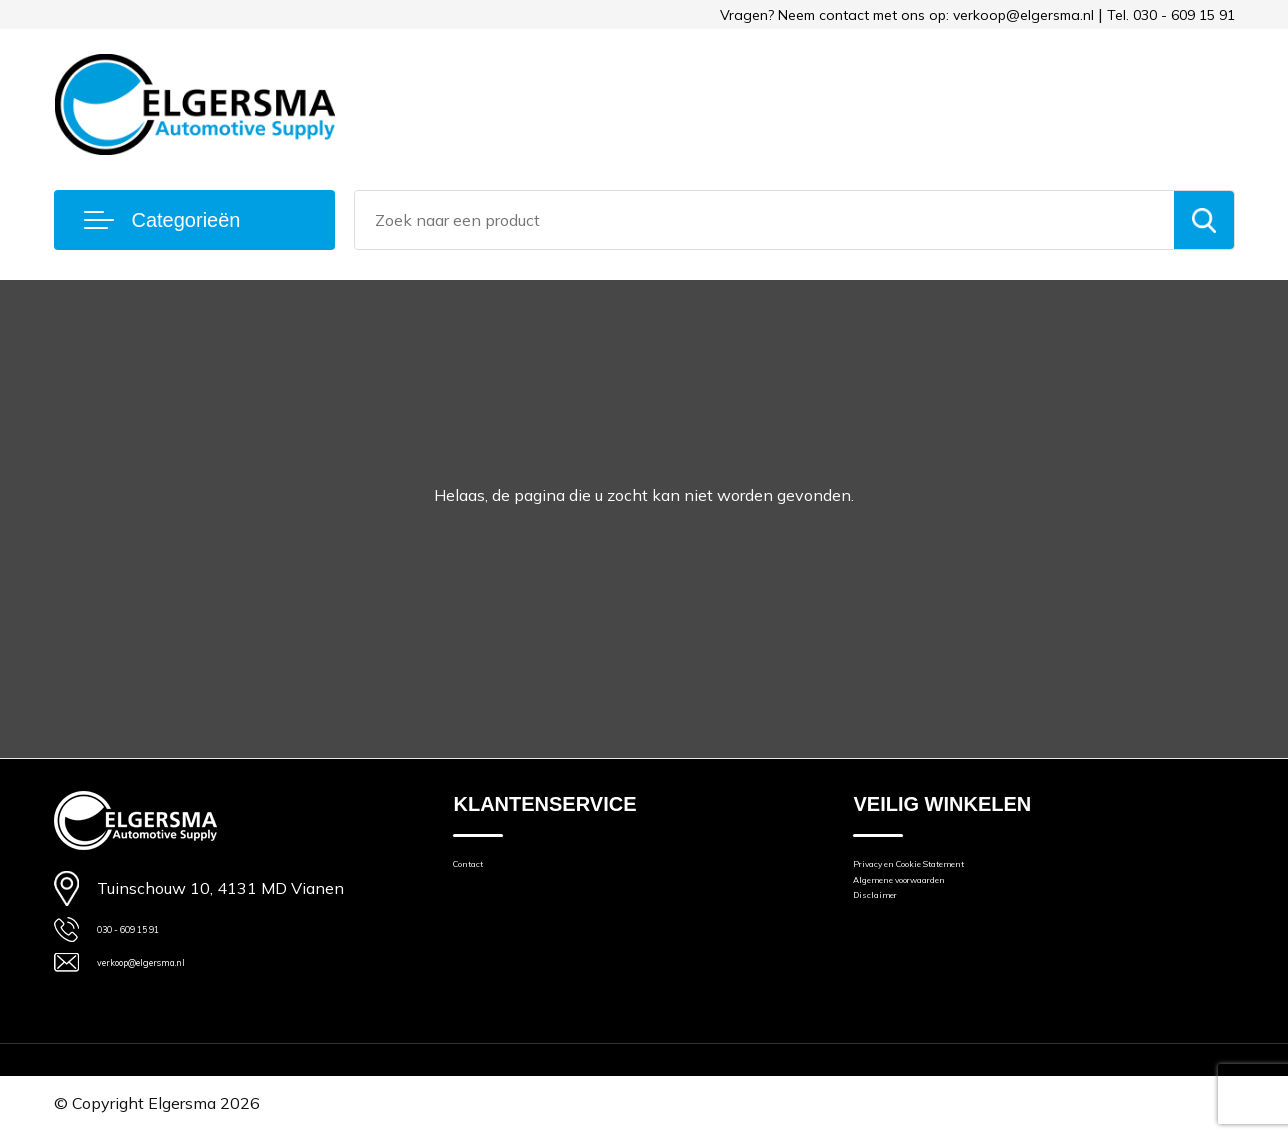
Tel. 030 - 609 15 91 (1171, 15)
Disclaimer (889, 926)
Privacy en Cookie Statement (953, 870)
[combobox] (764, 220)
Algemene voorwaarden (937, 898)
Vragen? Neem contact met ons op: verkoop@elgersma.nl (907, 15)
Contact (480, 870)
